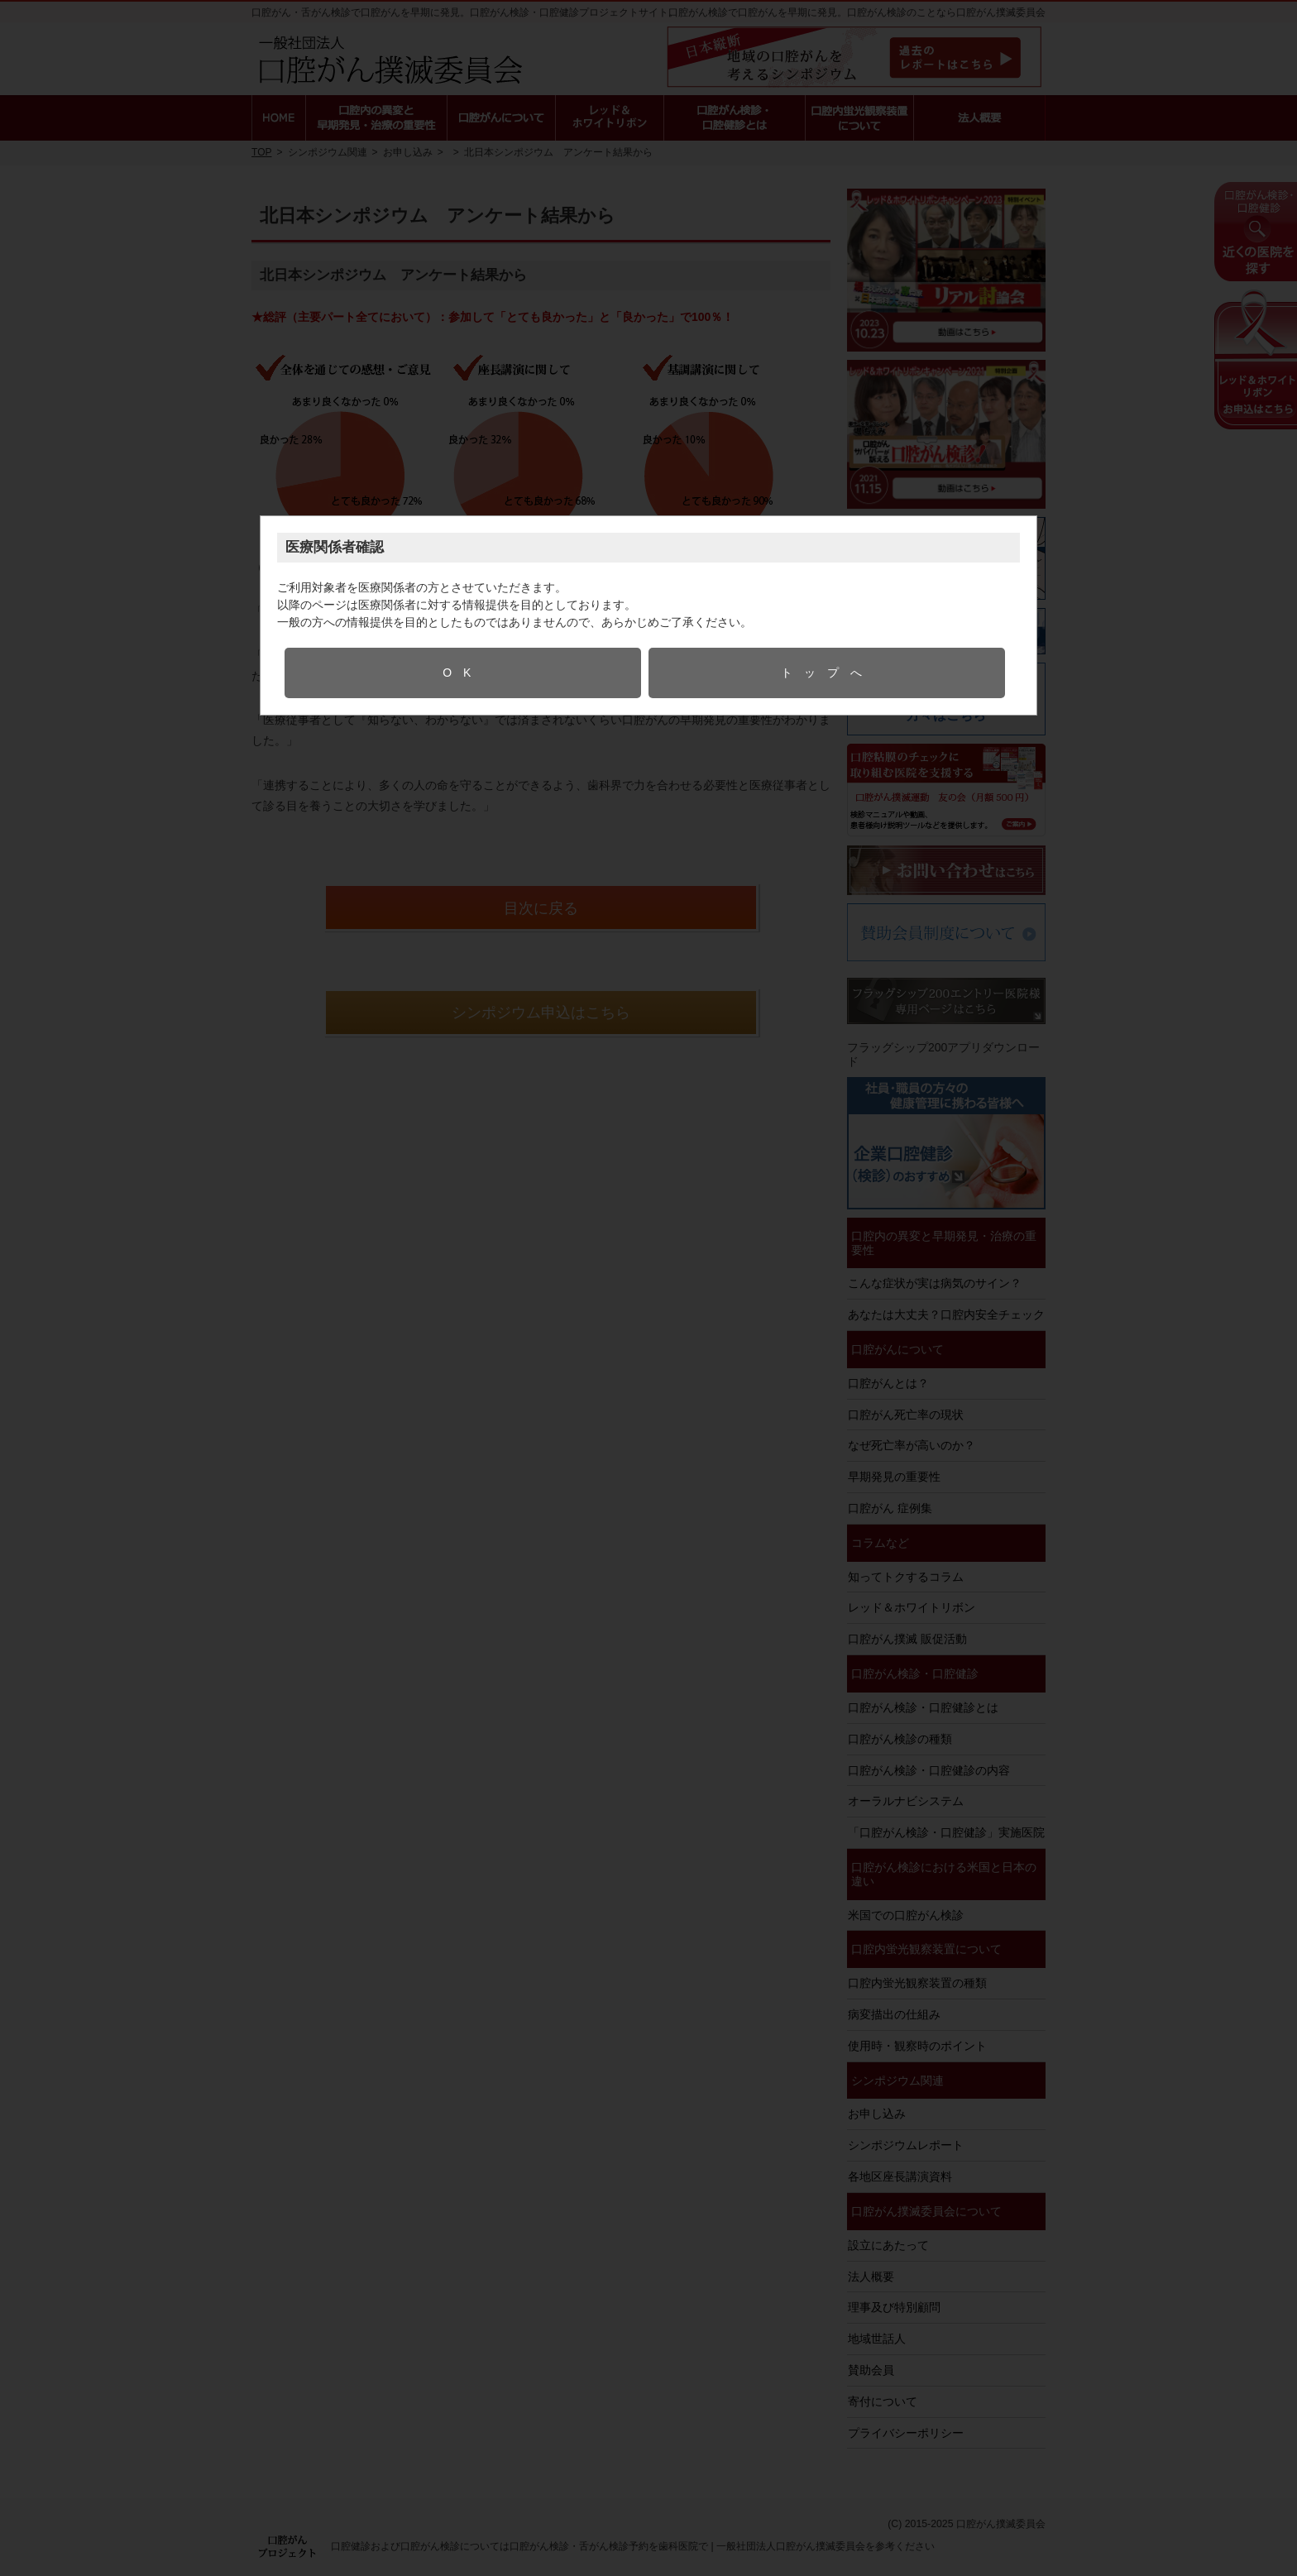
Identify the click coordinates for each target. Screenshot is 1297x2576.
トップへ (827, 672)
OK (462, 672)
